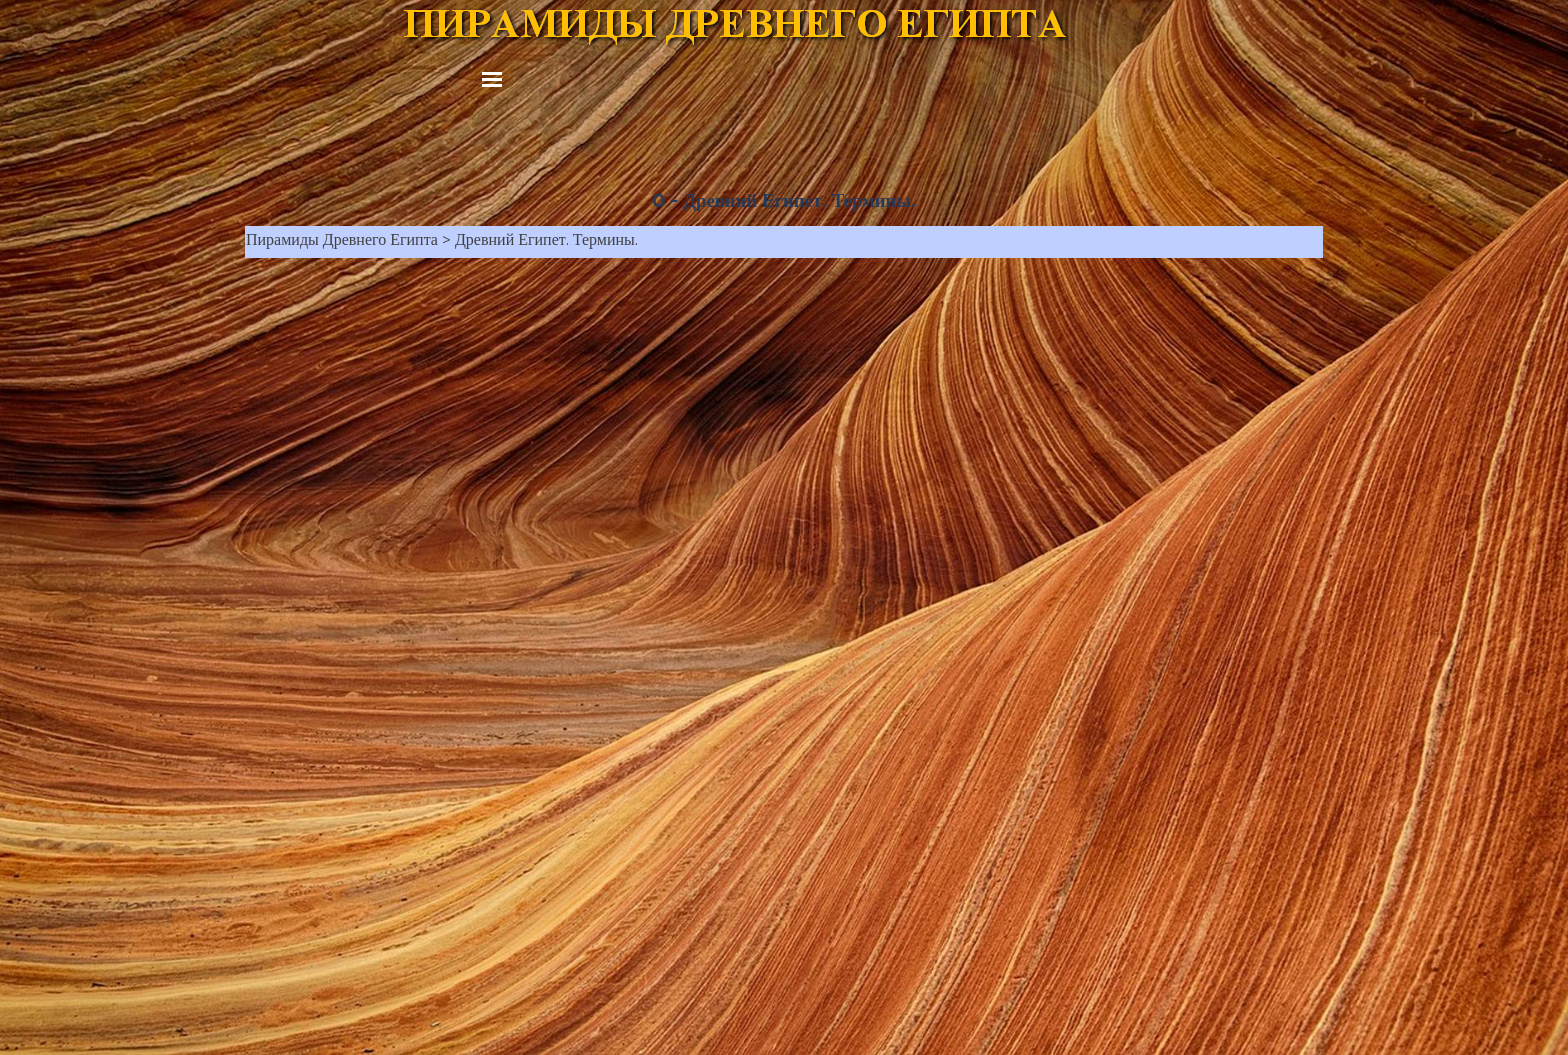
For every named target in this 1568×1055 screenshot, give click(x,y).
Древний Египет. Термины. (546, 242)
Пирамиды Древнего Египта (342, 242)
